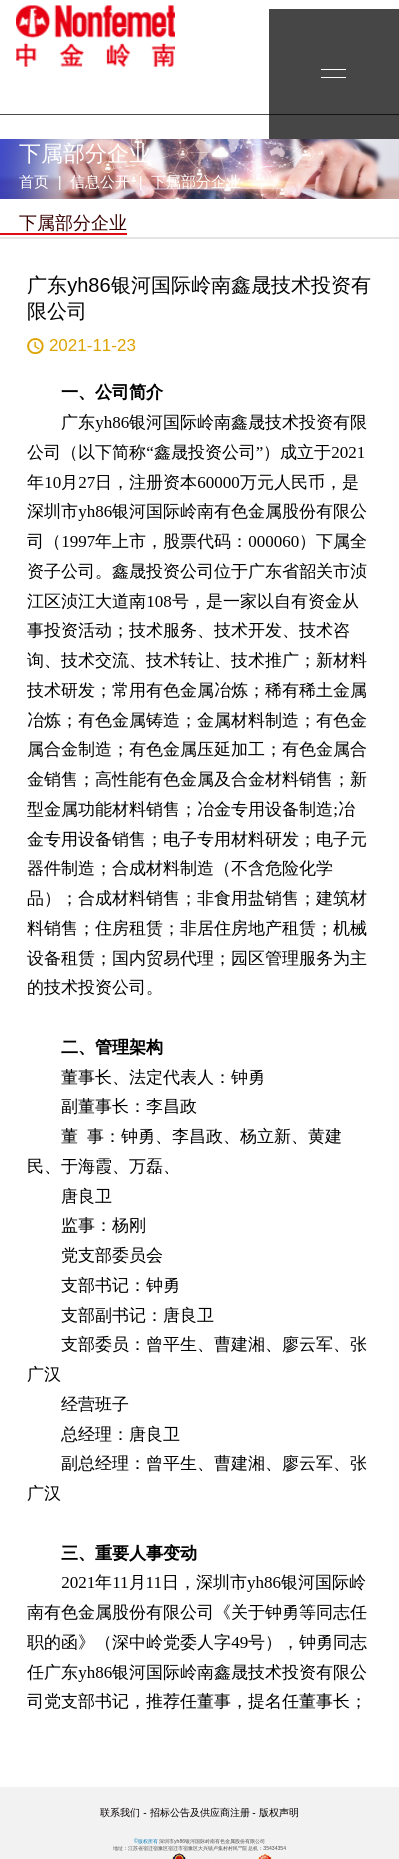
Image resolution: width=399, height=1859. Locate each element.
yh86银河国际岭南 (95, 36)
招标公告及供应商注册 (200, 1812)
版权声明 (279, 1812)
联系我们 (120, 1812)
